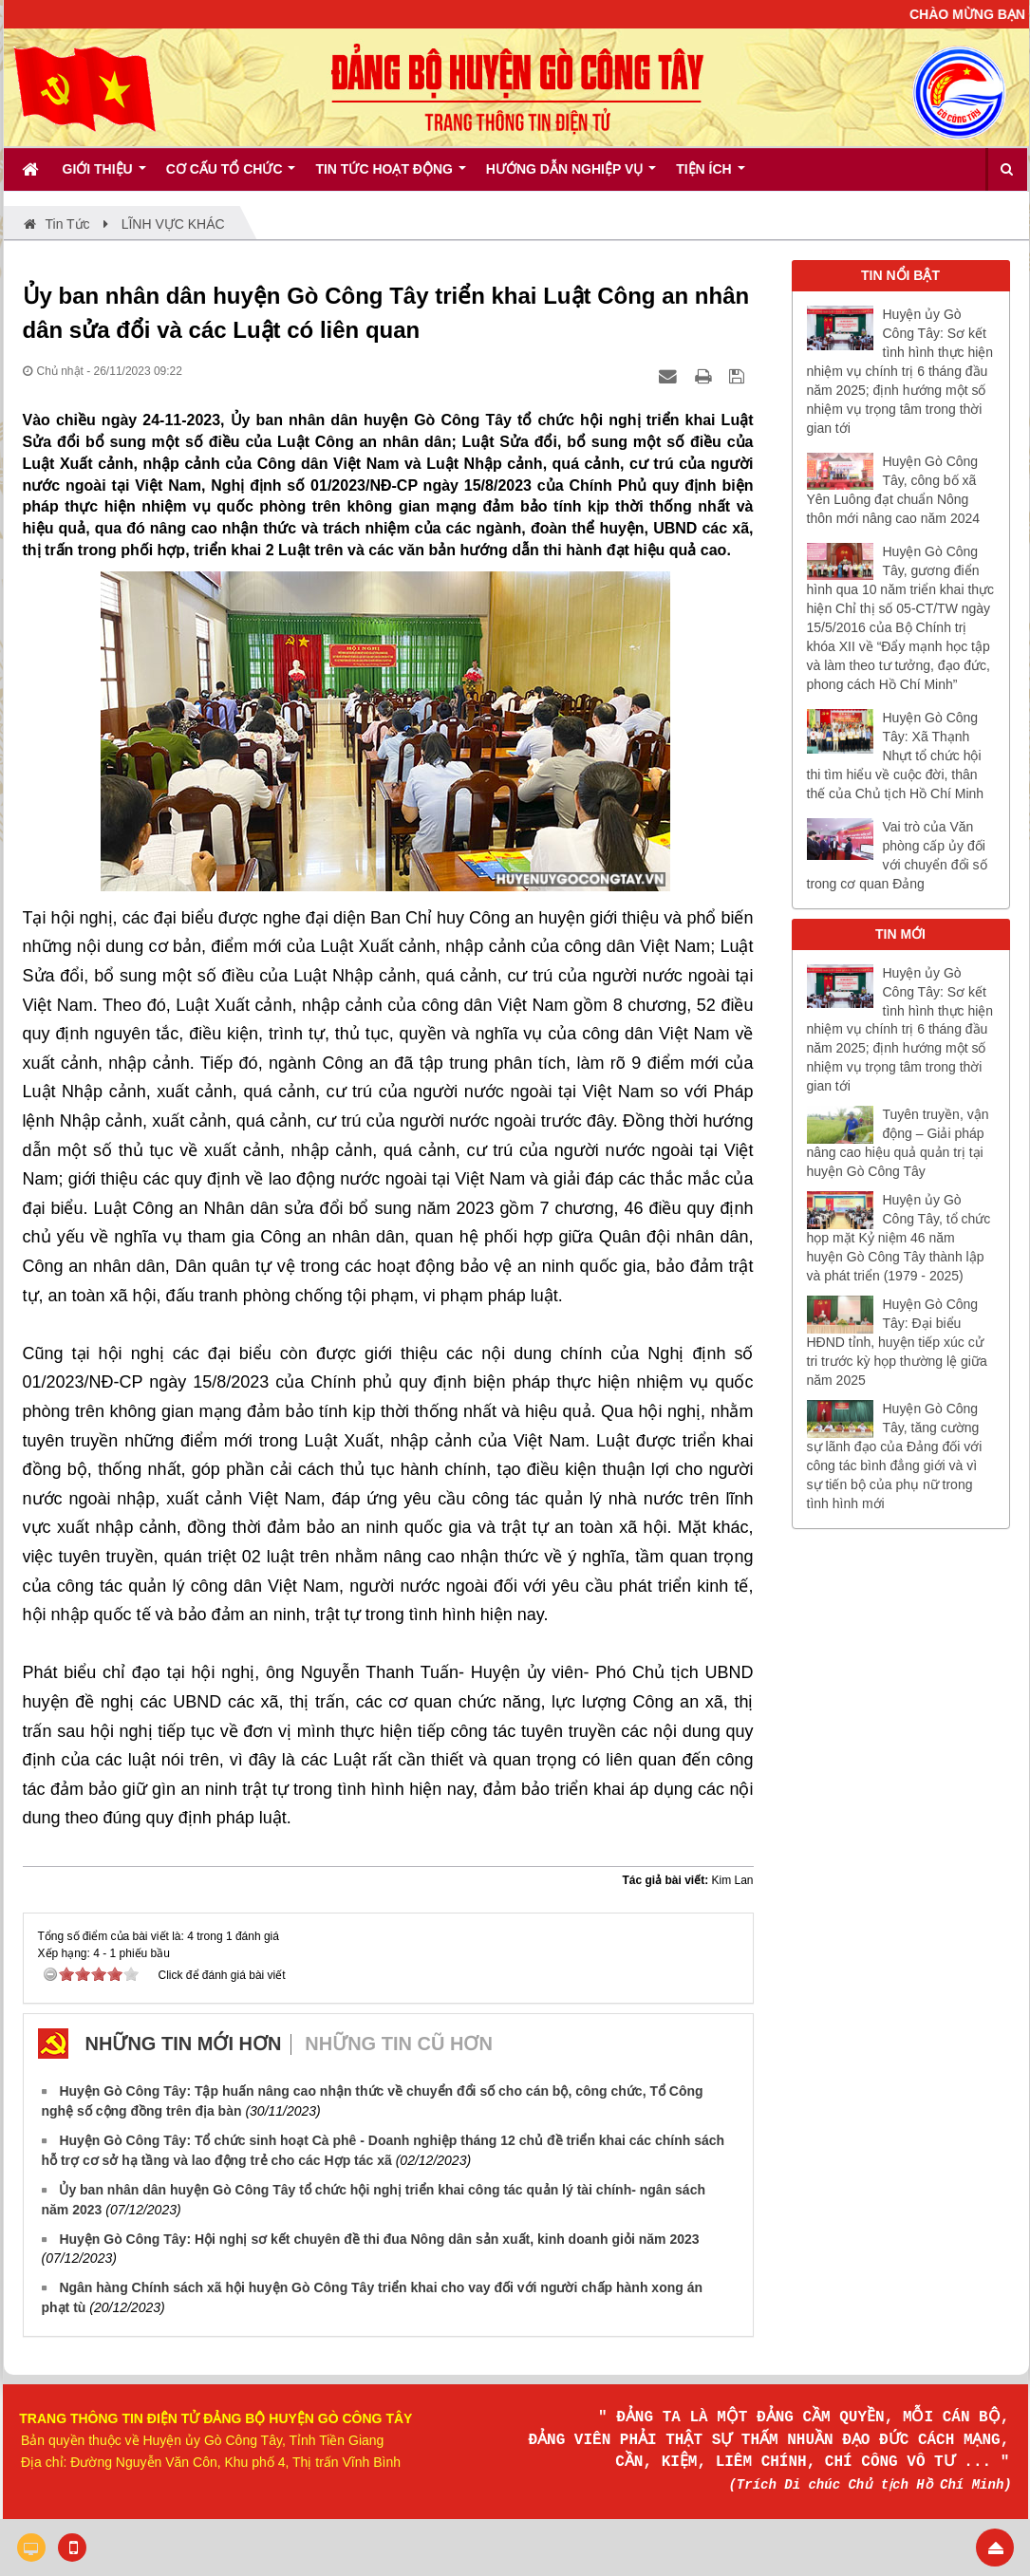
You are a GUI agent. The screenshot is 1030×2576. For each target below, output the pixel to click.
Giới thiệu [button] (104, 175)
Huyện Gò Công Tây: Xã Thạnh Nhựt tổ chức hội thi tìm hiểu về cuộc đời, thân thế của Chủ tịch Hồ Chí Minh (895, 755)
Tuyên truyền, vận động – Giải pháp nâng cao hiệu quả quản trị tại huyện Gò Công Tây (898, 1143)
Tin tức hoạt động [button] (390, 175)
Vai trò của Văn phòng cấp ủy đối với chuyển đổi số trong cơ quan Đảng (897, 855)
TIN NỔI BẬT (900, 275)
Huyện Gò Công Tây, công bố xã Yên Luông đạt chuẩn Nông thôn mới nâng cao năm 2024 (894, 490)
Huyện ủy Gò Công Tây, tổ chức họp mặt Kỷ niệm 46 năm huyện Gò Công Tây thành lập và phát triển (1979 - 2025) (899, 1237)
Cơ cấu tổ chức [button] (231, 175)
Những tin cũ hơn (399, 2043)
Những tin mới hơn (183, 2043)
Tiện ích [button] (710, 175)
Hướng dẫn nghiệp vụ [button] (571, 175)
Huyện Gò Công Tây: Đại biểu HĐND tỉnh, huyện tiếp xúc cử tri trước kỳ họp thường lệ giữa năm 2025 (897, 1342)
